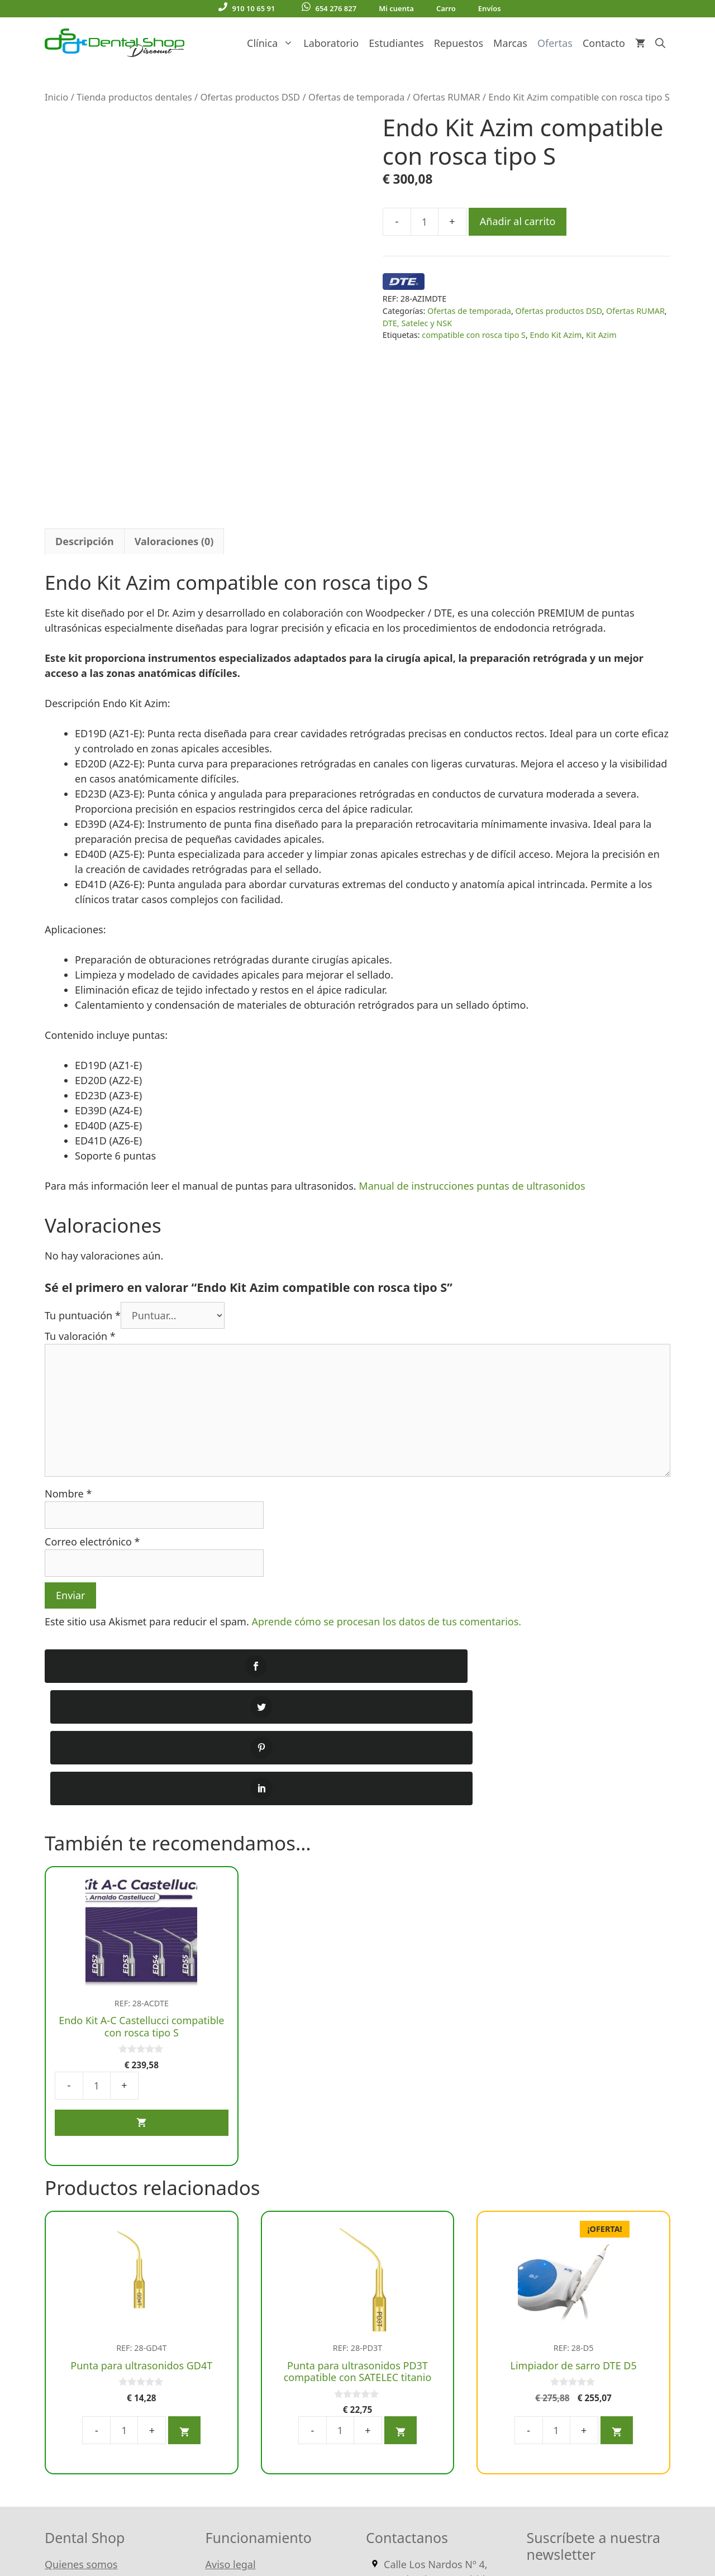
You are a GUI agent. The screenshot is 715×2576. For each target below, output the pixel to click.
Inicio (56, 96)
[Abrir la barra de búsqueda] (660, 43)
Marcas (510, 43)
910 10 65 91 (246, 7)
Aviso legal (231, 2275)
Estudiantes (396, 43)
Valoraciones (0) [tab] (174, 374)
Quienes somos (81, 2275)
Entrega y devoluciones (260, 2365)
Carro (446, 8)
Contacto (604, 43)
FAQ (54, 2350)
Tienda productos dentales (134, 96)
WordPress (309, 2530)
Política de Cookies (250, 2390)
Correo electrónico (92, 1374)
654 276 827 (329, 7)
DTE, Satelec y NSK (417, 323)
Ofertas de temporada (356, 96)
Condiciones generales (259, 2300)
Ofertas (555, 43)
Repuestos (458, 43)
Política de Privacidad (256, 2415)
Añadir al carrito (518, 221)
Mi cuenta (396, 8)
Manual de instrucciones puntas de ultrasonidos (472, 1018)
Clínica (272, 43)
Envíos (489, 8)
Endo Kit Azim (556, 335)
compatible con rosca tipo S (474, 335)
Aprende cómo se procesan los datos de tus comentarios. (386, 1454)
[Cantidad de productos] (424, 222)
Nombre (68, 1326)
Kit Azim (601, 335)
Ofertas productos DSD (250, 96)
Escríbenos (440, 2350)
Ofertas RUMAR (446, 96)
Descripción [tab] (84, 374)
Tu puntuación (83, 1148)
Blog (55, 2300)
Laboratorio (331, 43)
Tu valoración (80, 1168)
